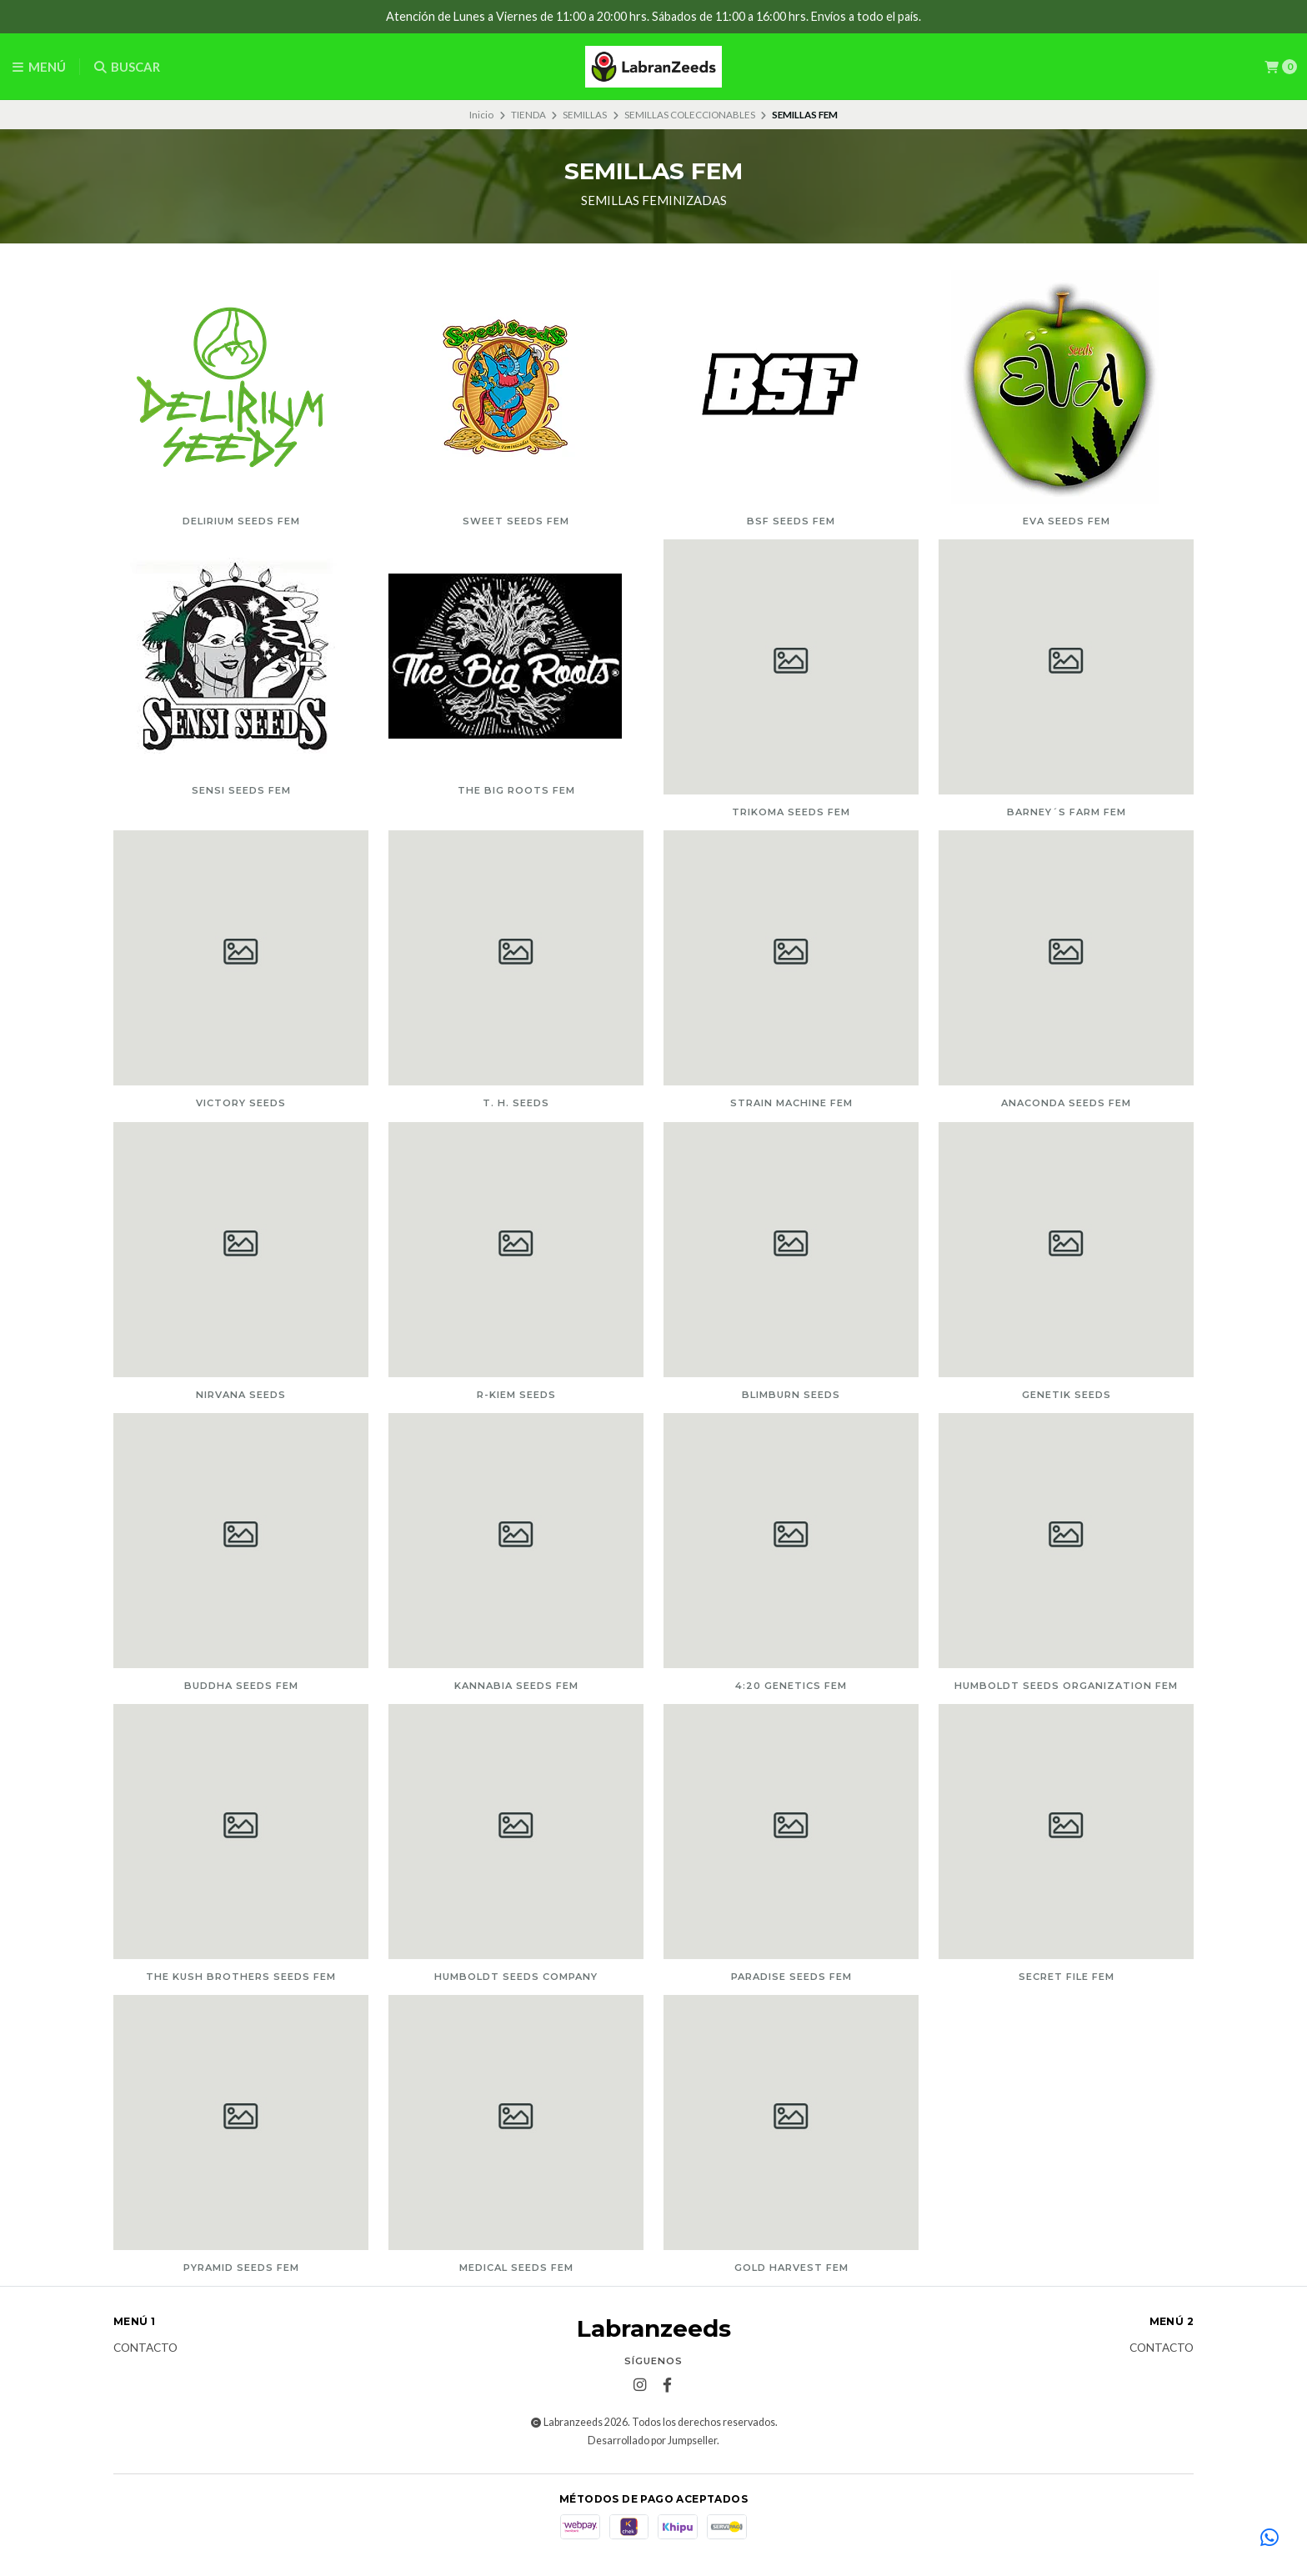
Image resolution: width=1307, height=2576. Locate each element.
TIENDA (528, 114)
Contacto (145, 2348)
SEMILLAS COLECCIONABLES (689, 114)
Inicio (481, 114)
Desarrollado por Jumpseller (652, 2440)
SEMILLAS (585, 114)
